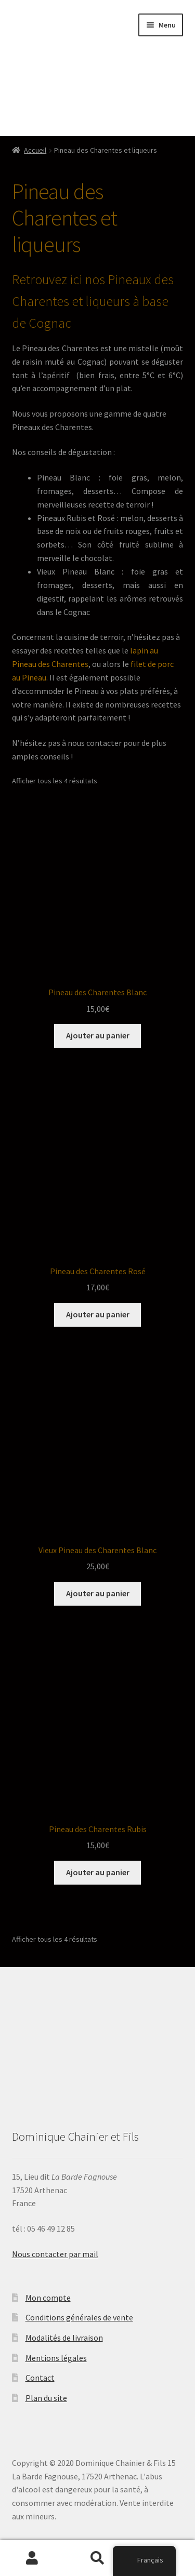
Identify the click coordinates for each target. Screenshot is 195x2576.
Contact (40, 2377)
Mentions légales (56, 2358)
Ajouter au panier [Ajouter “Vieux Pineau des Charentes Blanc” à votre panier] (97, 1593)
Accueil (35, 150)
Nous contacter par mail (55, 2254)
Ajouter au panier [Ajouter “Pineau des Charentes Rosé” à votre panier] (97, 1314)
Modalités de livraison (64, 2337)
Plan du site (46, 2398)
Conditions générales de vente (79, 2317)
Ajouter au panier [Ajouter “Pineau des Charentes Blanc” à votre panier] (97, 1035)
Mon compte (48, 2297)
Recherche (97, 2558)
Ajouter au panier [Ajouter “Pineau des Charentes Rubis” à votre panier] (97, 1872)
